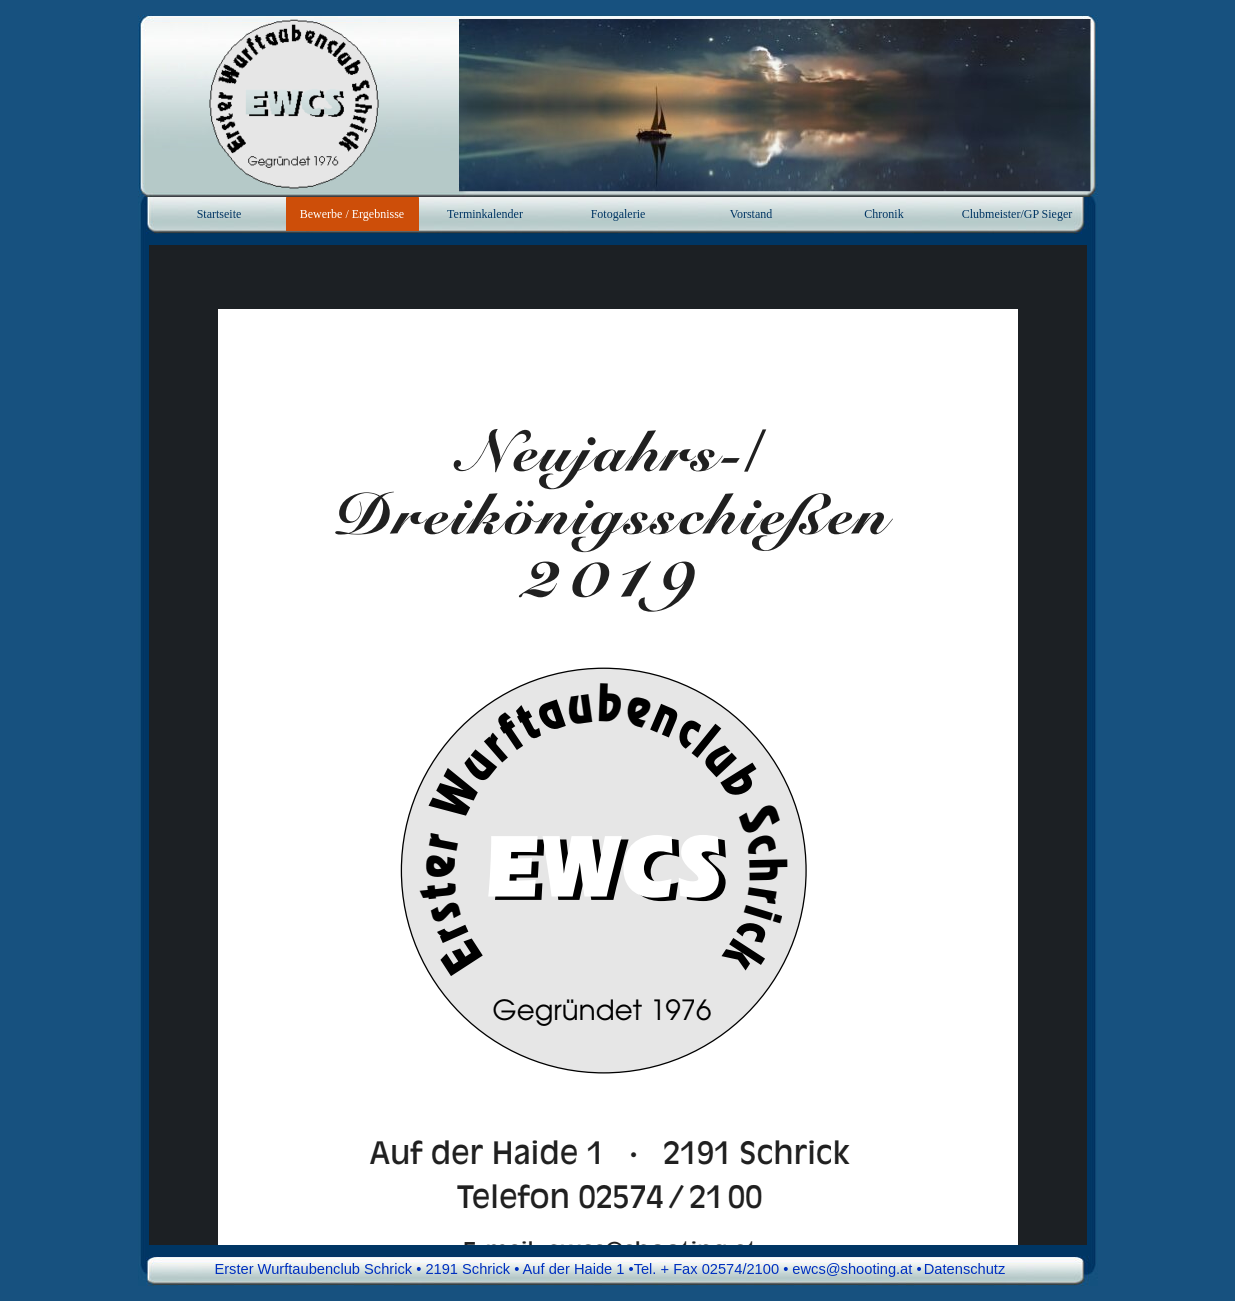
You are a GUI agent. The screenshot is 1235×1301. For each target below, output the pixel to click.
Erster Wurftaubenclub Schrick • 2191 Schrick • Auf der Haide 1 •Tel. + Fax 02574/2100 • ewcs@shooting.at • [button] (567, 1269)
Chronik (883, 214)
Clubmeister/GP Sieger (1017, 214)
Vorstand (751, 214)
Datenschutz (964, 1269)
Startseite (219, 214)
